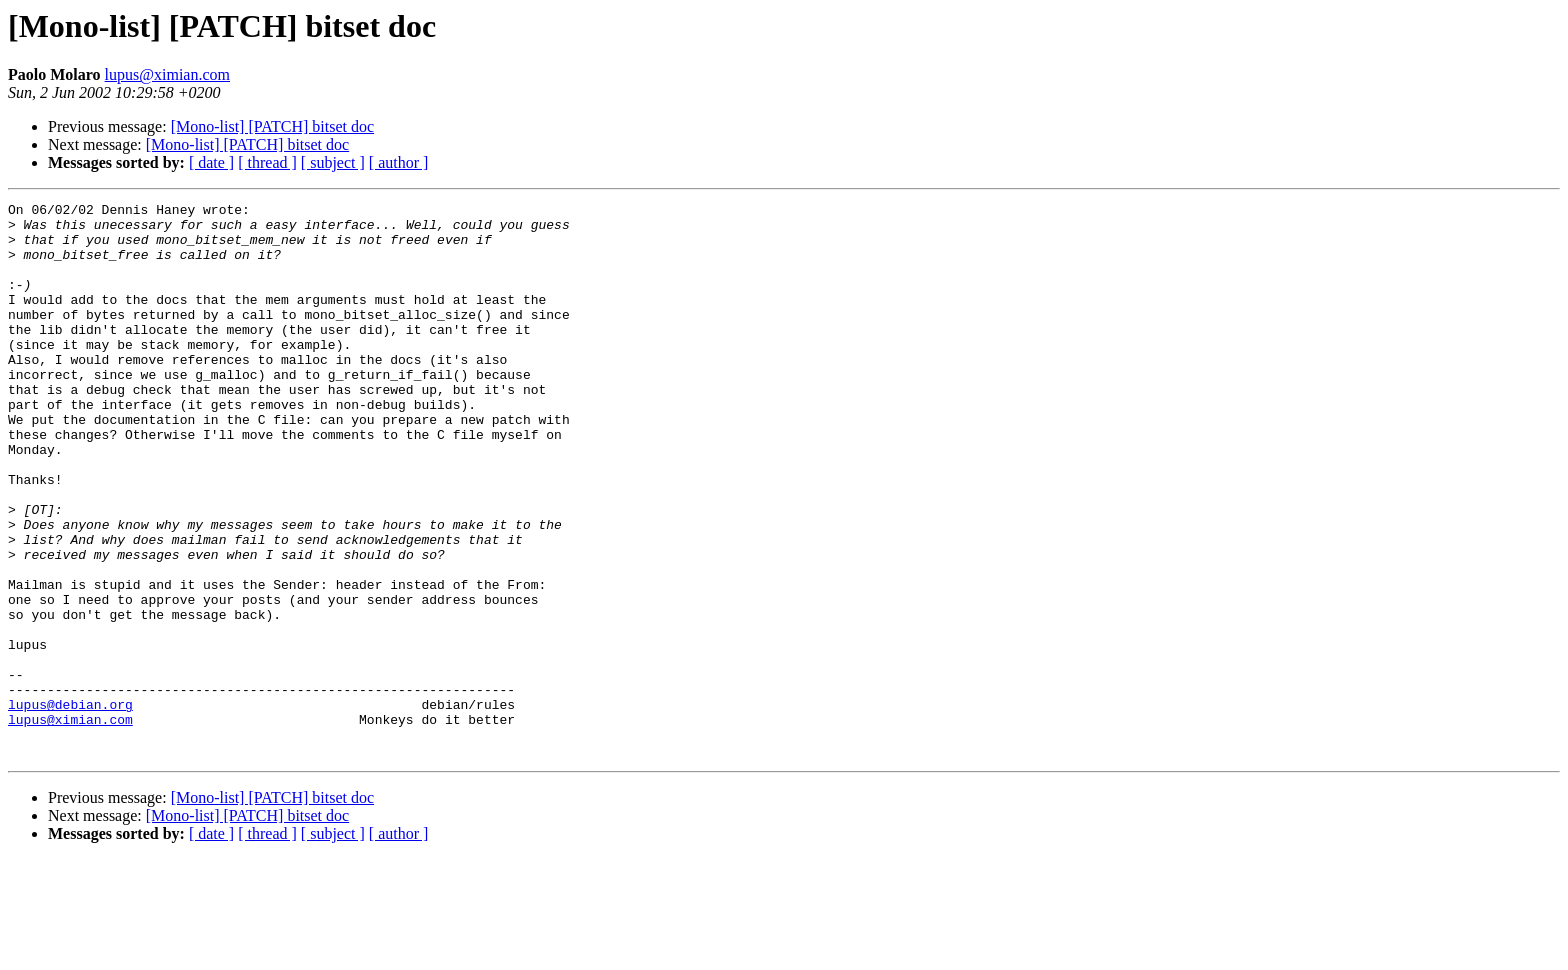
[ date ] (211, 162)
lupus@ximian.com (167, 74)
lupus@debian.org (70, 806)
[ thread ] (267, 162)
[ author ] (399, 162)
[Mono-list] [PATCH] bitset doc (272, 126)
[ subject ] (333, 162)
